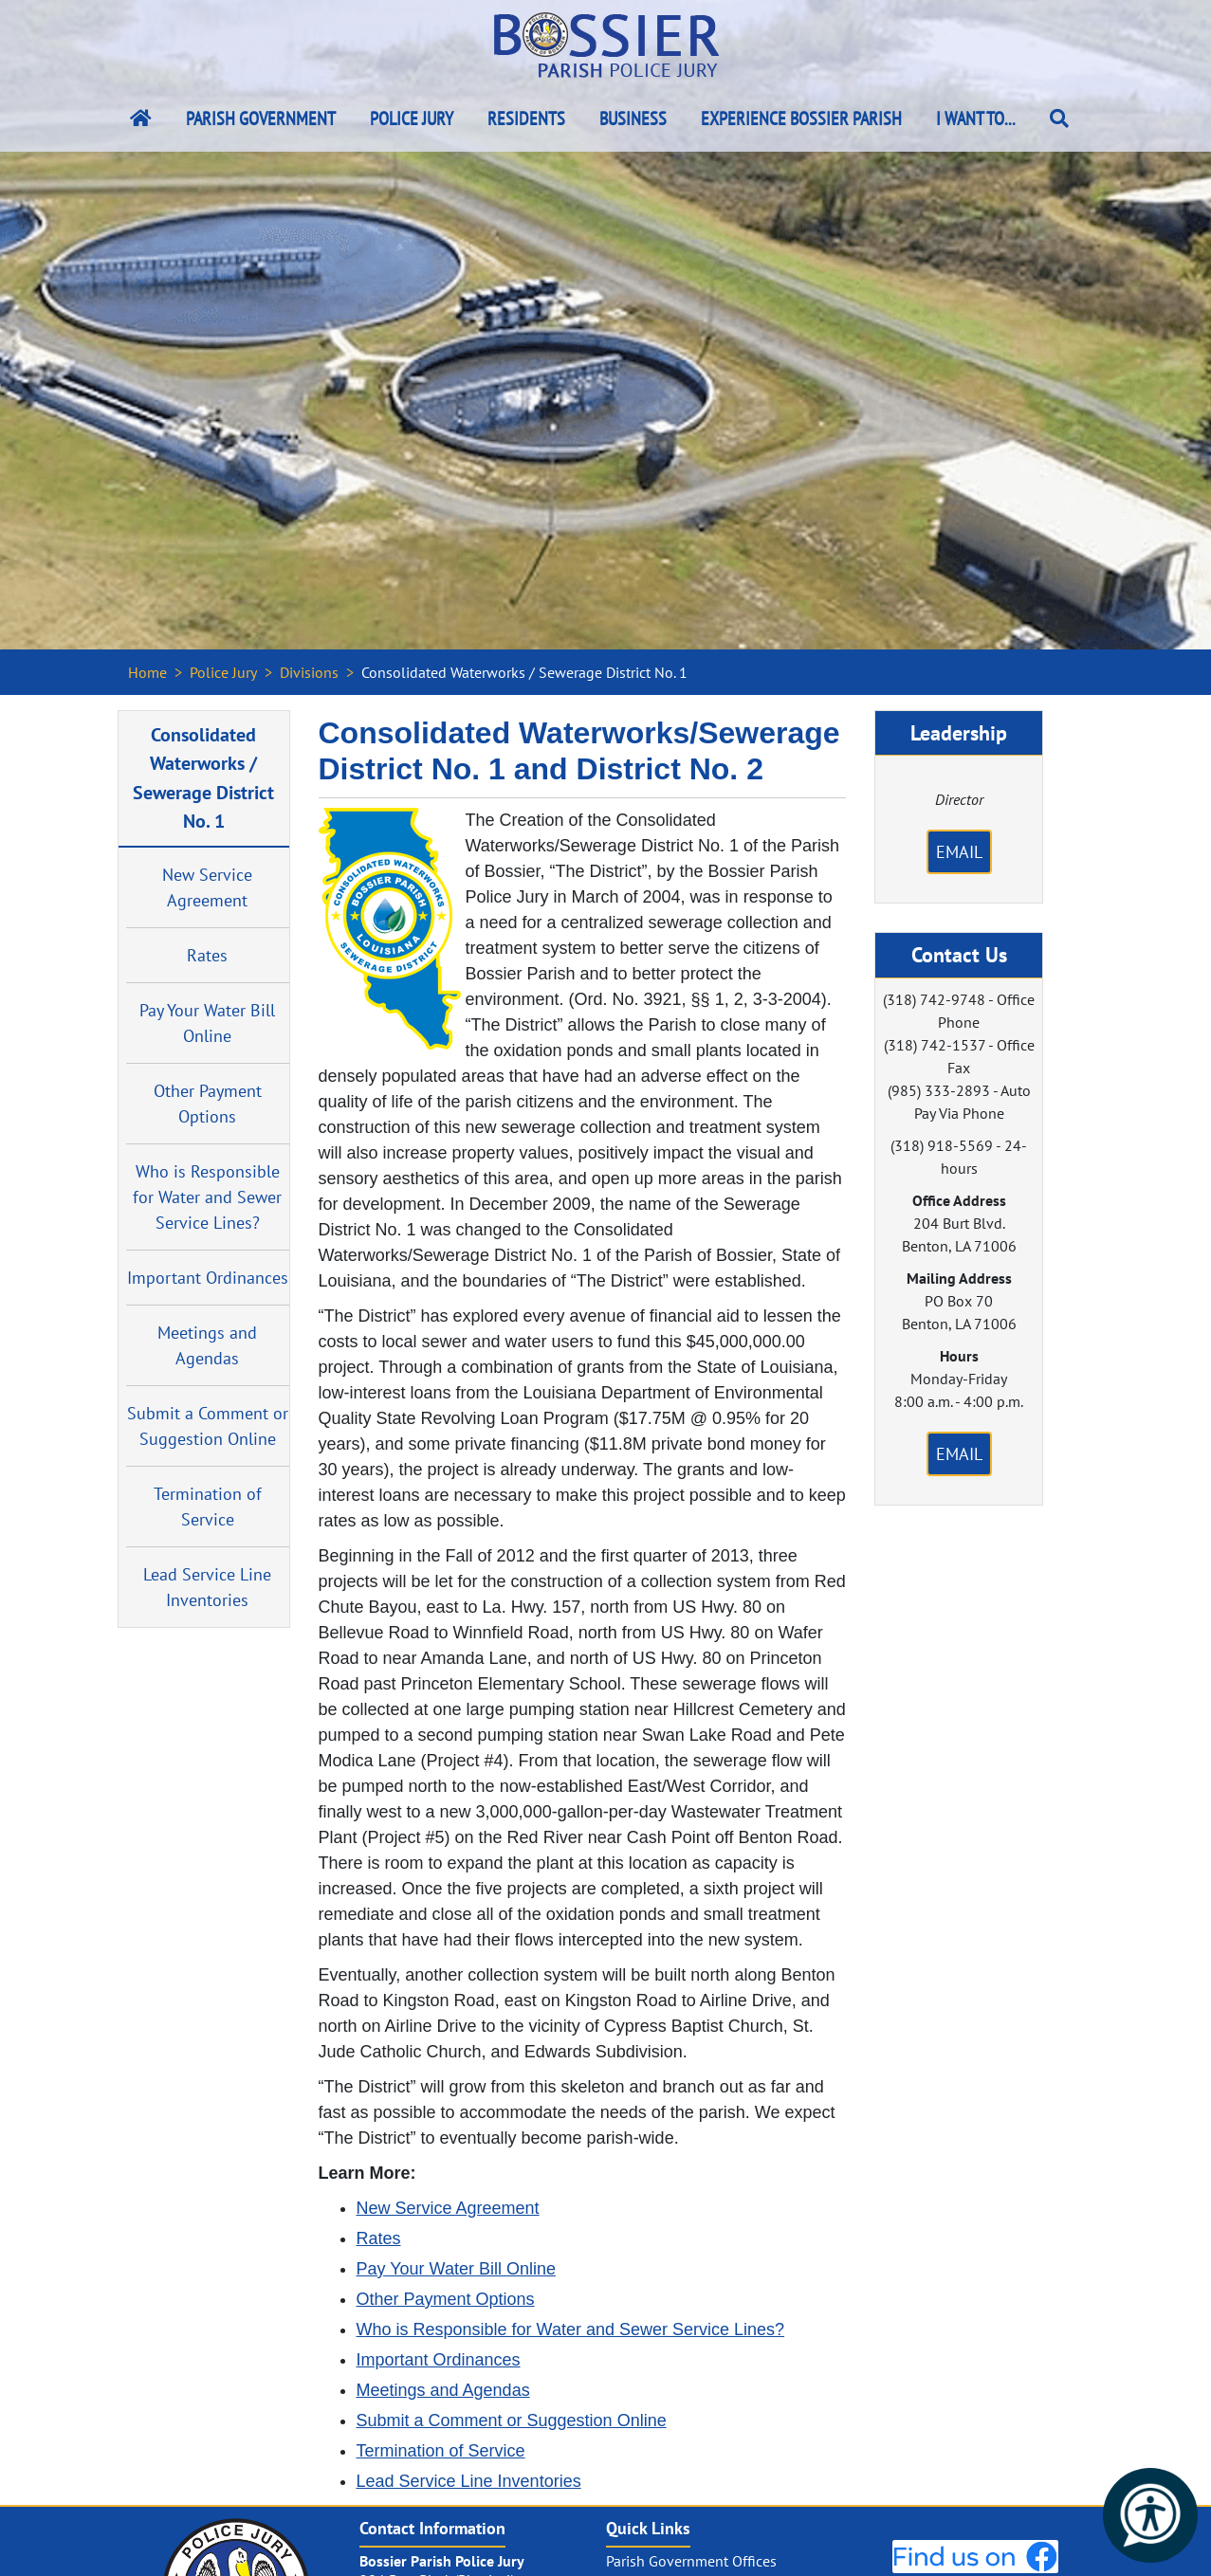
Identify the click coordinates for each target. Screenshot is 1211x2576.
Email (959, 852)
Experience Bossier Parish (801, 118)
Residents (526, 118)
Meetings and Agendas (207, 1345)
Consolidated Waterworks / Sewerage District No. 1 (203, 777)
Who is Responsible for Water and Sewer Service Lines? (207, 1196)
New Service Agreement (207, 887)
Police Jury (411, 118)
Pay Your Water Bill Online (207, 1023)
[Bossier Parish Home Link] (141, 118)
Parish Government (261, 118)
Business (633, 118)
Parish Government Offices (691, 2560)
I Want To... (976, 118)
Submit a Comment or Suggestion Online (207, 1426)
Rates (207, 955)
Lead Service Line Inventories (207, 1587)
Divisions (309, 672)
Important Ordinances (207, 1277)
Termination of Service (208, 1506)
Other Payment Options (208, 1103)
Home (147, 672)
